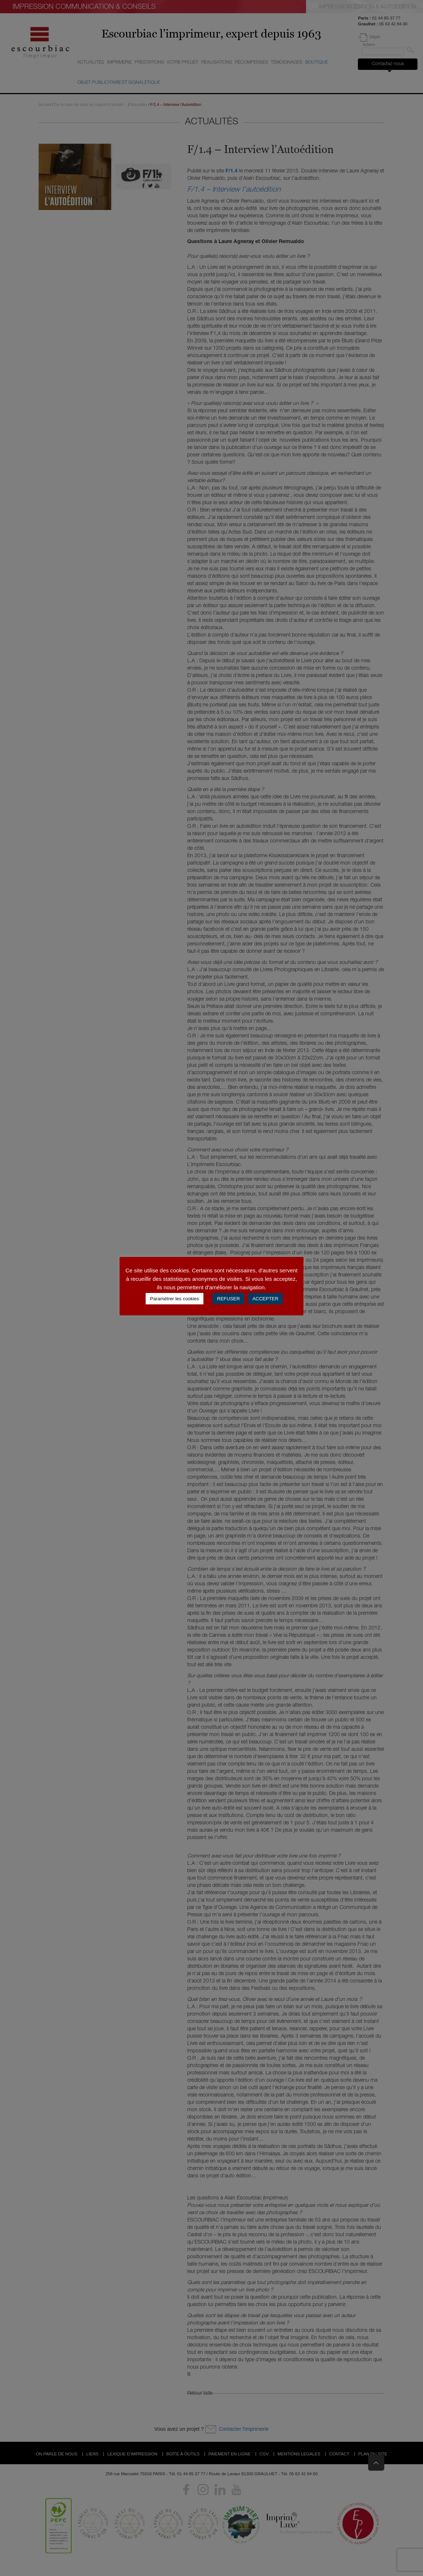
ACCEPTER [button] (265, 1298)
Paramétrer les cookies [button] (174, 1298)
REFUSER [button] (228, 1298)
